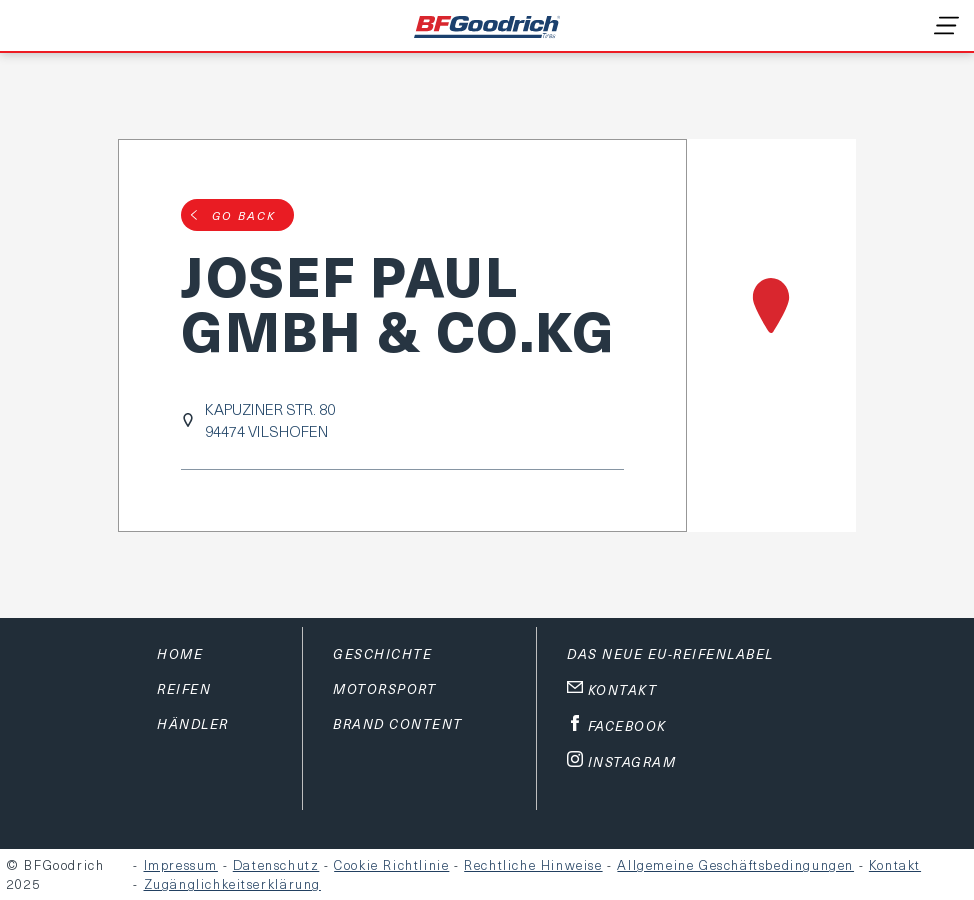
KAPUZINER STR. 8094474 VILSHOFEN (270, 420)
